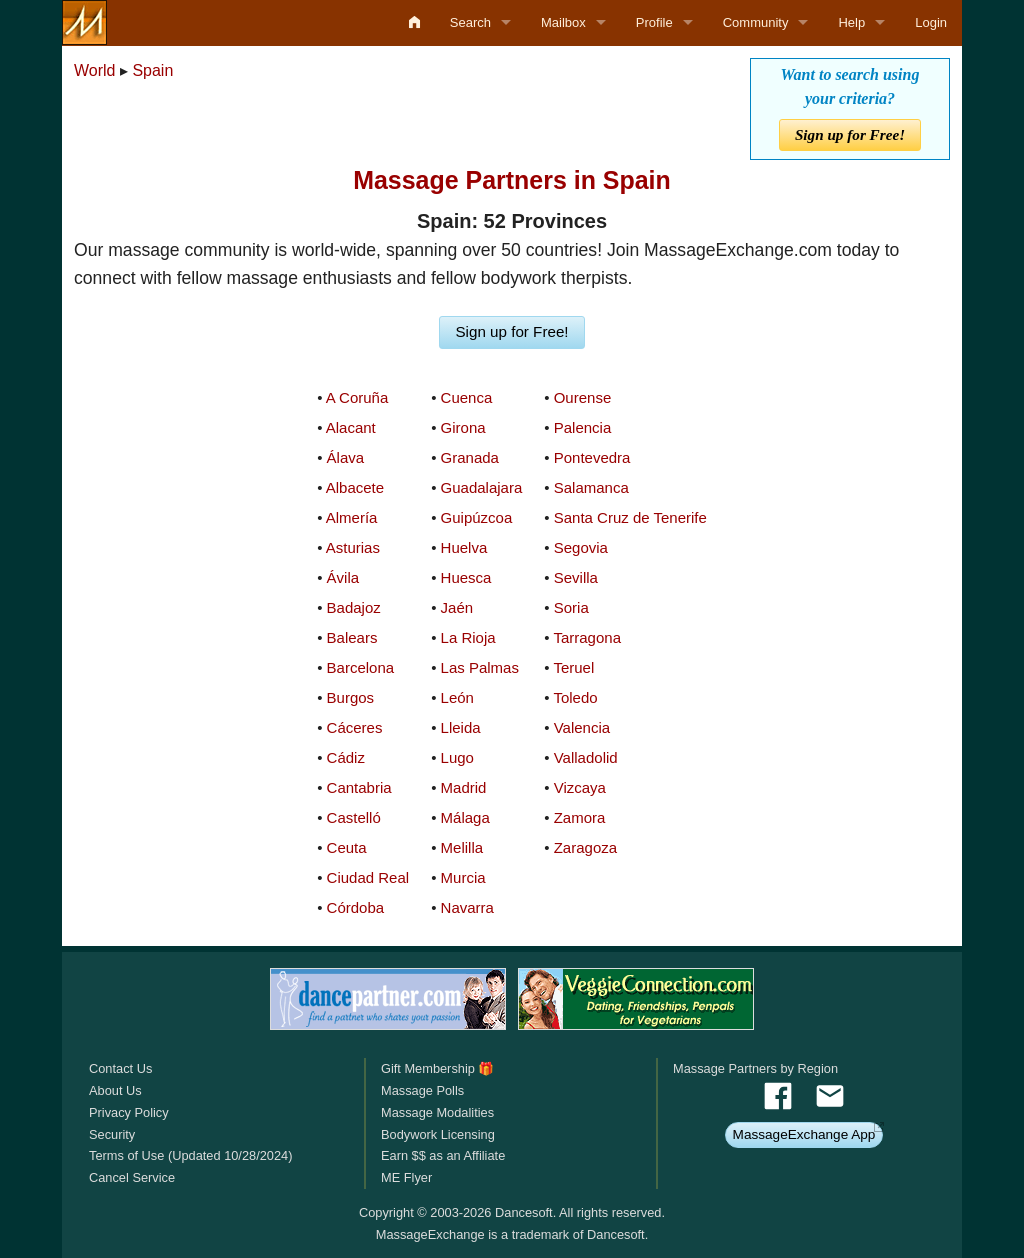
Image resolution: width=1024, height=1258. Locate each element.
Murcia (463, 877)
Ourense (583, 397)
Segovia (581, 547)
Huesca (466, 577)
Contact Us (120, 1068)
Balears (352, 637)
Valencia (582, 727)
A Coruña (357, 397)
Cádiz (346, 757)
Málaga (465, 817)
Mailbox (563, 22)
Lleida (461, 727)
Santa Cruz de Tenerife (630, 517)
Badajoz (354, 607)
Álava (346, 457)
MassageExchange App (804, 1134)
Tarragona (587, 637)
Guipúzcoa (477, 517)
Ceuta (347, 847)
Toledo (575, 697)
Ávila (343, 577)
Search (470, 22)
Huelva (464, 547)
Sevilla (576, 577)
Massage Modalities (437, 1112)
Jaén (457, 607)
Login (931, 22)
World (95, 70)
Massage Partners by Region (755, 1068)
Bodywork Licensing (438, 1134)
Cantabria (359, 787)
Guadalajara (482, 487)
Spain (152, 70)
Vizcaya (580, 787)
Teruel (573, 667)
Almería (352, 517)
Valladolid (586, 757)
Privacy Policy (129, 1112)
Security (112, 1134)
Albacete (355, 487)
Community (756, 22)
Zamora (580, 817)
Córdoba (356, 907)
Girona (463, 427)
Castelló (354, 817)
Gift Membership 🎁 (437, 1068)
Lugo (457, 757)
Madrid (464, 787)
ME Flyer (406, 1177)
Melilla (462, 847)
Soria (571, 607)
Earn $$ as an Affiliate (443, 1155)
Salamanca (591, 487)
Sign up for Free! (850, 134)
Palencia (583, 427)
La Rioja (468, 637)
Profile (654, 22)
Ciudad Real (368, 877)
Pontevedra (592, 457)
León (457, 697)
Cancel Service (132, 1177)
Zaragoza (585, 847)
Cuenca (467, 397)
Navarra (467, 907)
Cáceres (355, 727)
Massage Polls (422, 1090)
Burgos (351, 697)
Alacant (351, 427)
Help (851, 22)
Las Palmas (480, 667)
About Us (115, 1090)
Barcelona (361, 667)
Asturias (353, 547)
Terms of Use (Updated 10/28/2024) (190, 1155)
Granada (470, 457)
